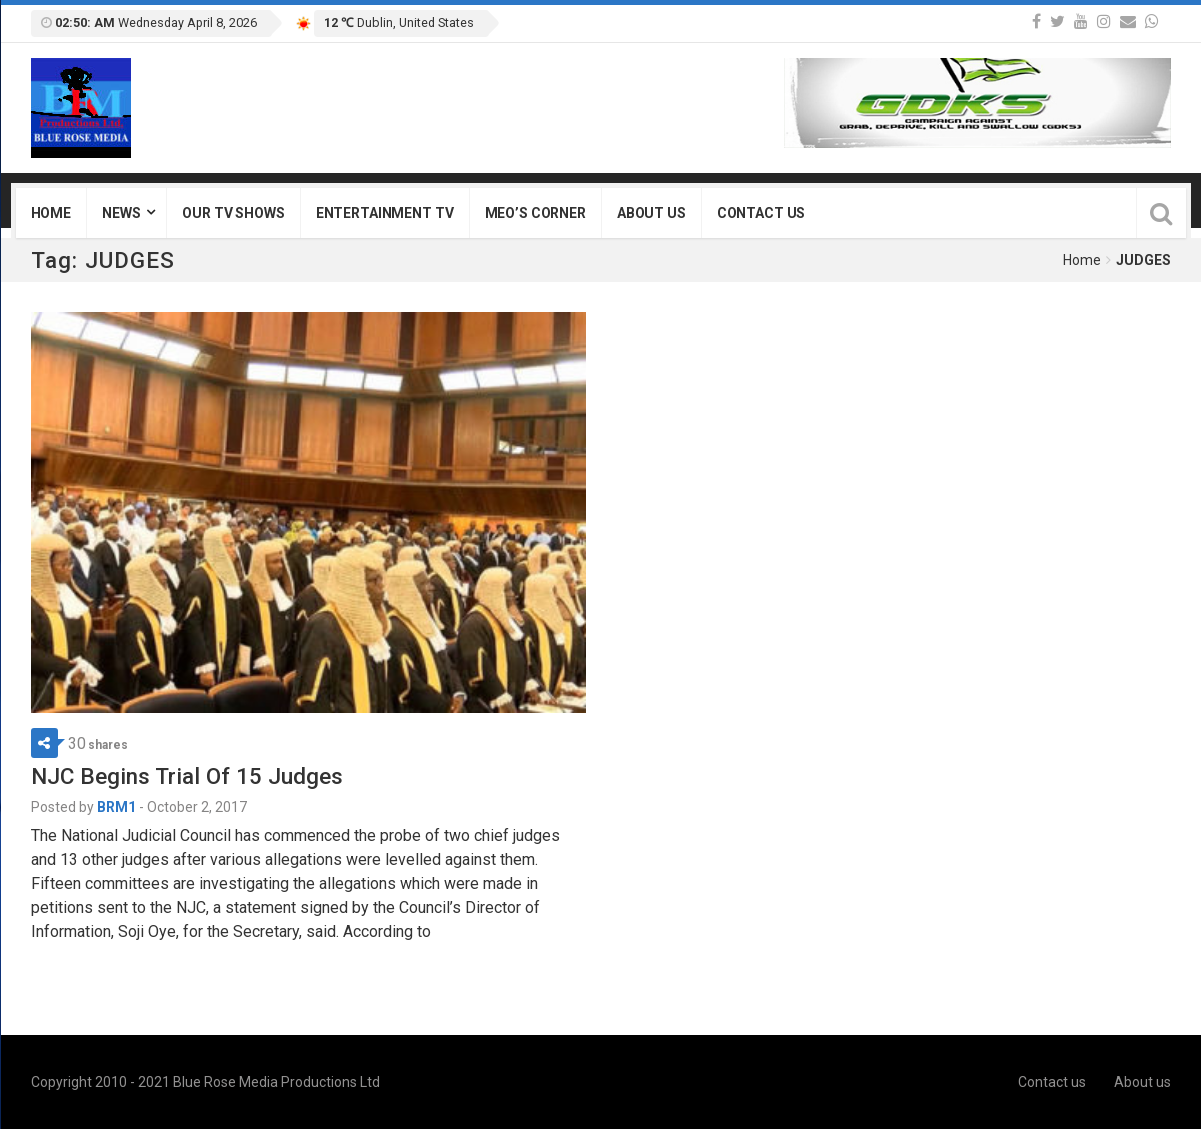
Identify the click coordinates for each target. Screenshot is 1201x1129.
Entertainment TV (385, 213)
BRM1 (116, 807)
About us (651, 213)
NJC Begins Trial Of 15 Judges (187, 776)
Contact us (761, 213)
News (121, 213)
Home (51, 213)
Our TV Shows (233, 213)
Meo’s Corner (535, 213)
